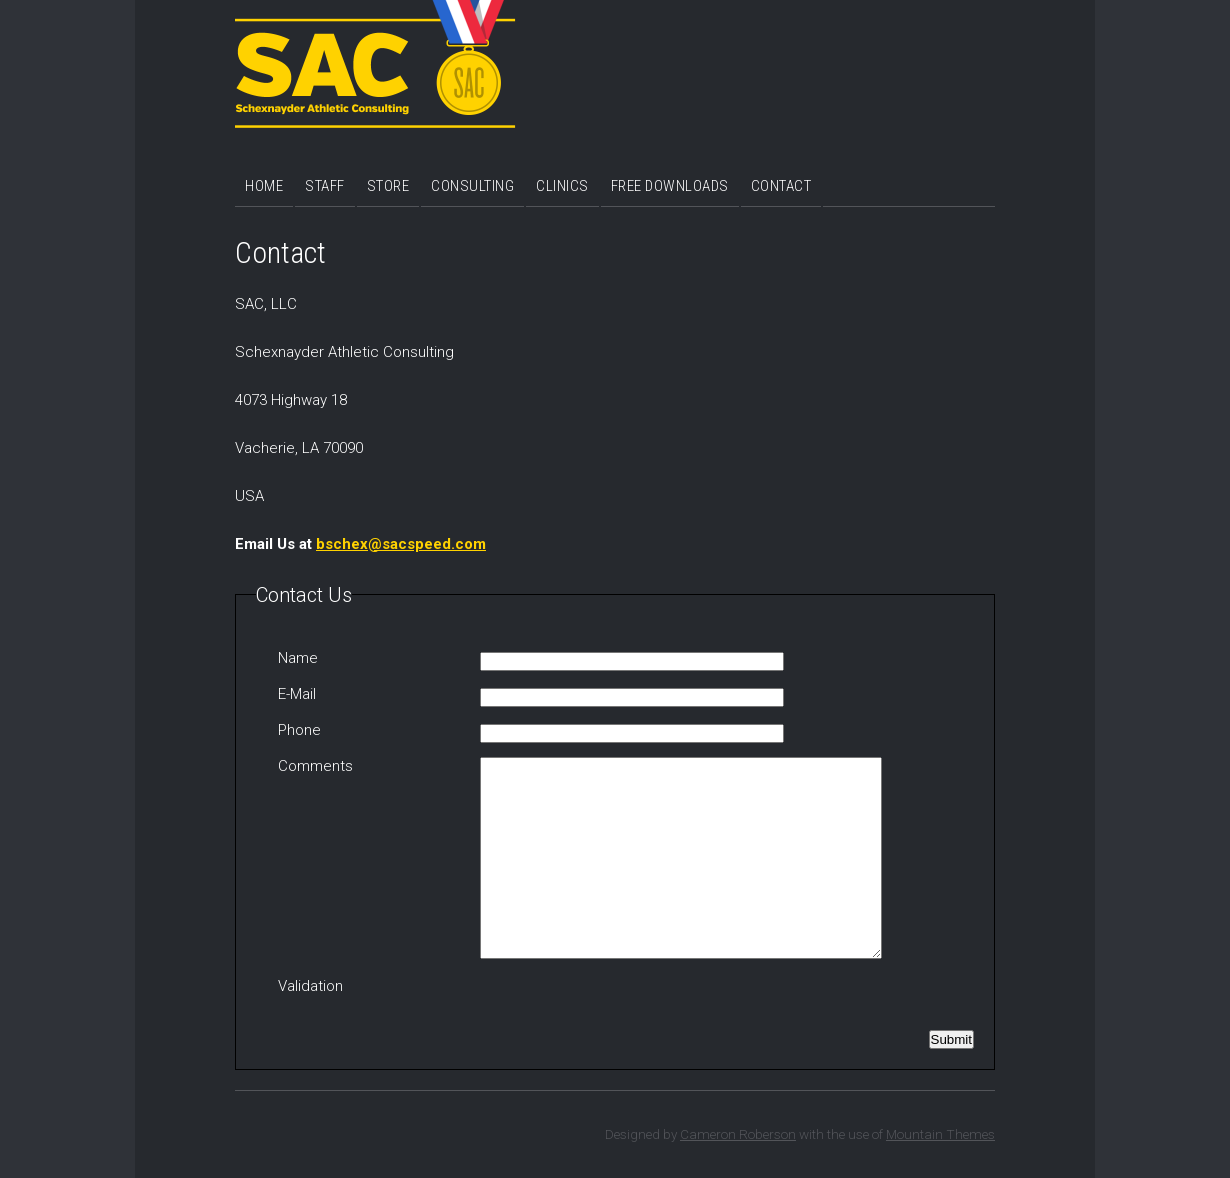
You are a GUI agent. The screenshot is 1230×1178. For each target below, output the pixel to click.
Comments (315, 766)
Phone (299, 730)
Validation (310, 986)
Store (388, 186)
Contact (781, 186)
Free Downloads (670, 186)
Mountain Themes (940, 1134)
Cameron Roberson (738, 1134)
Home (264, 186)
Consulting (472, 186)
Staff (325, 186)
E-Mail (297, 694)
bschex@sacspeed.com (401, 544)
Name (298, 658)
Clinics (562, 186)
